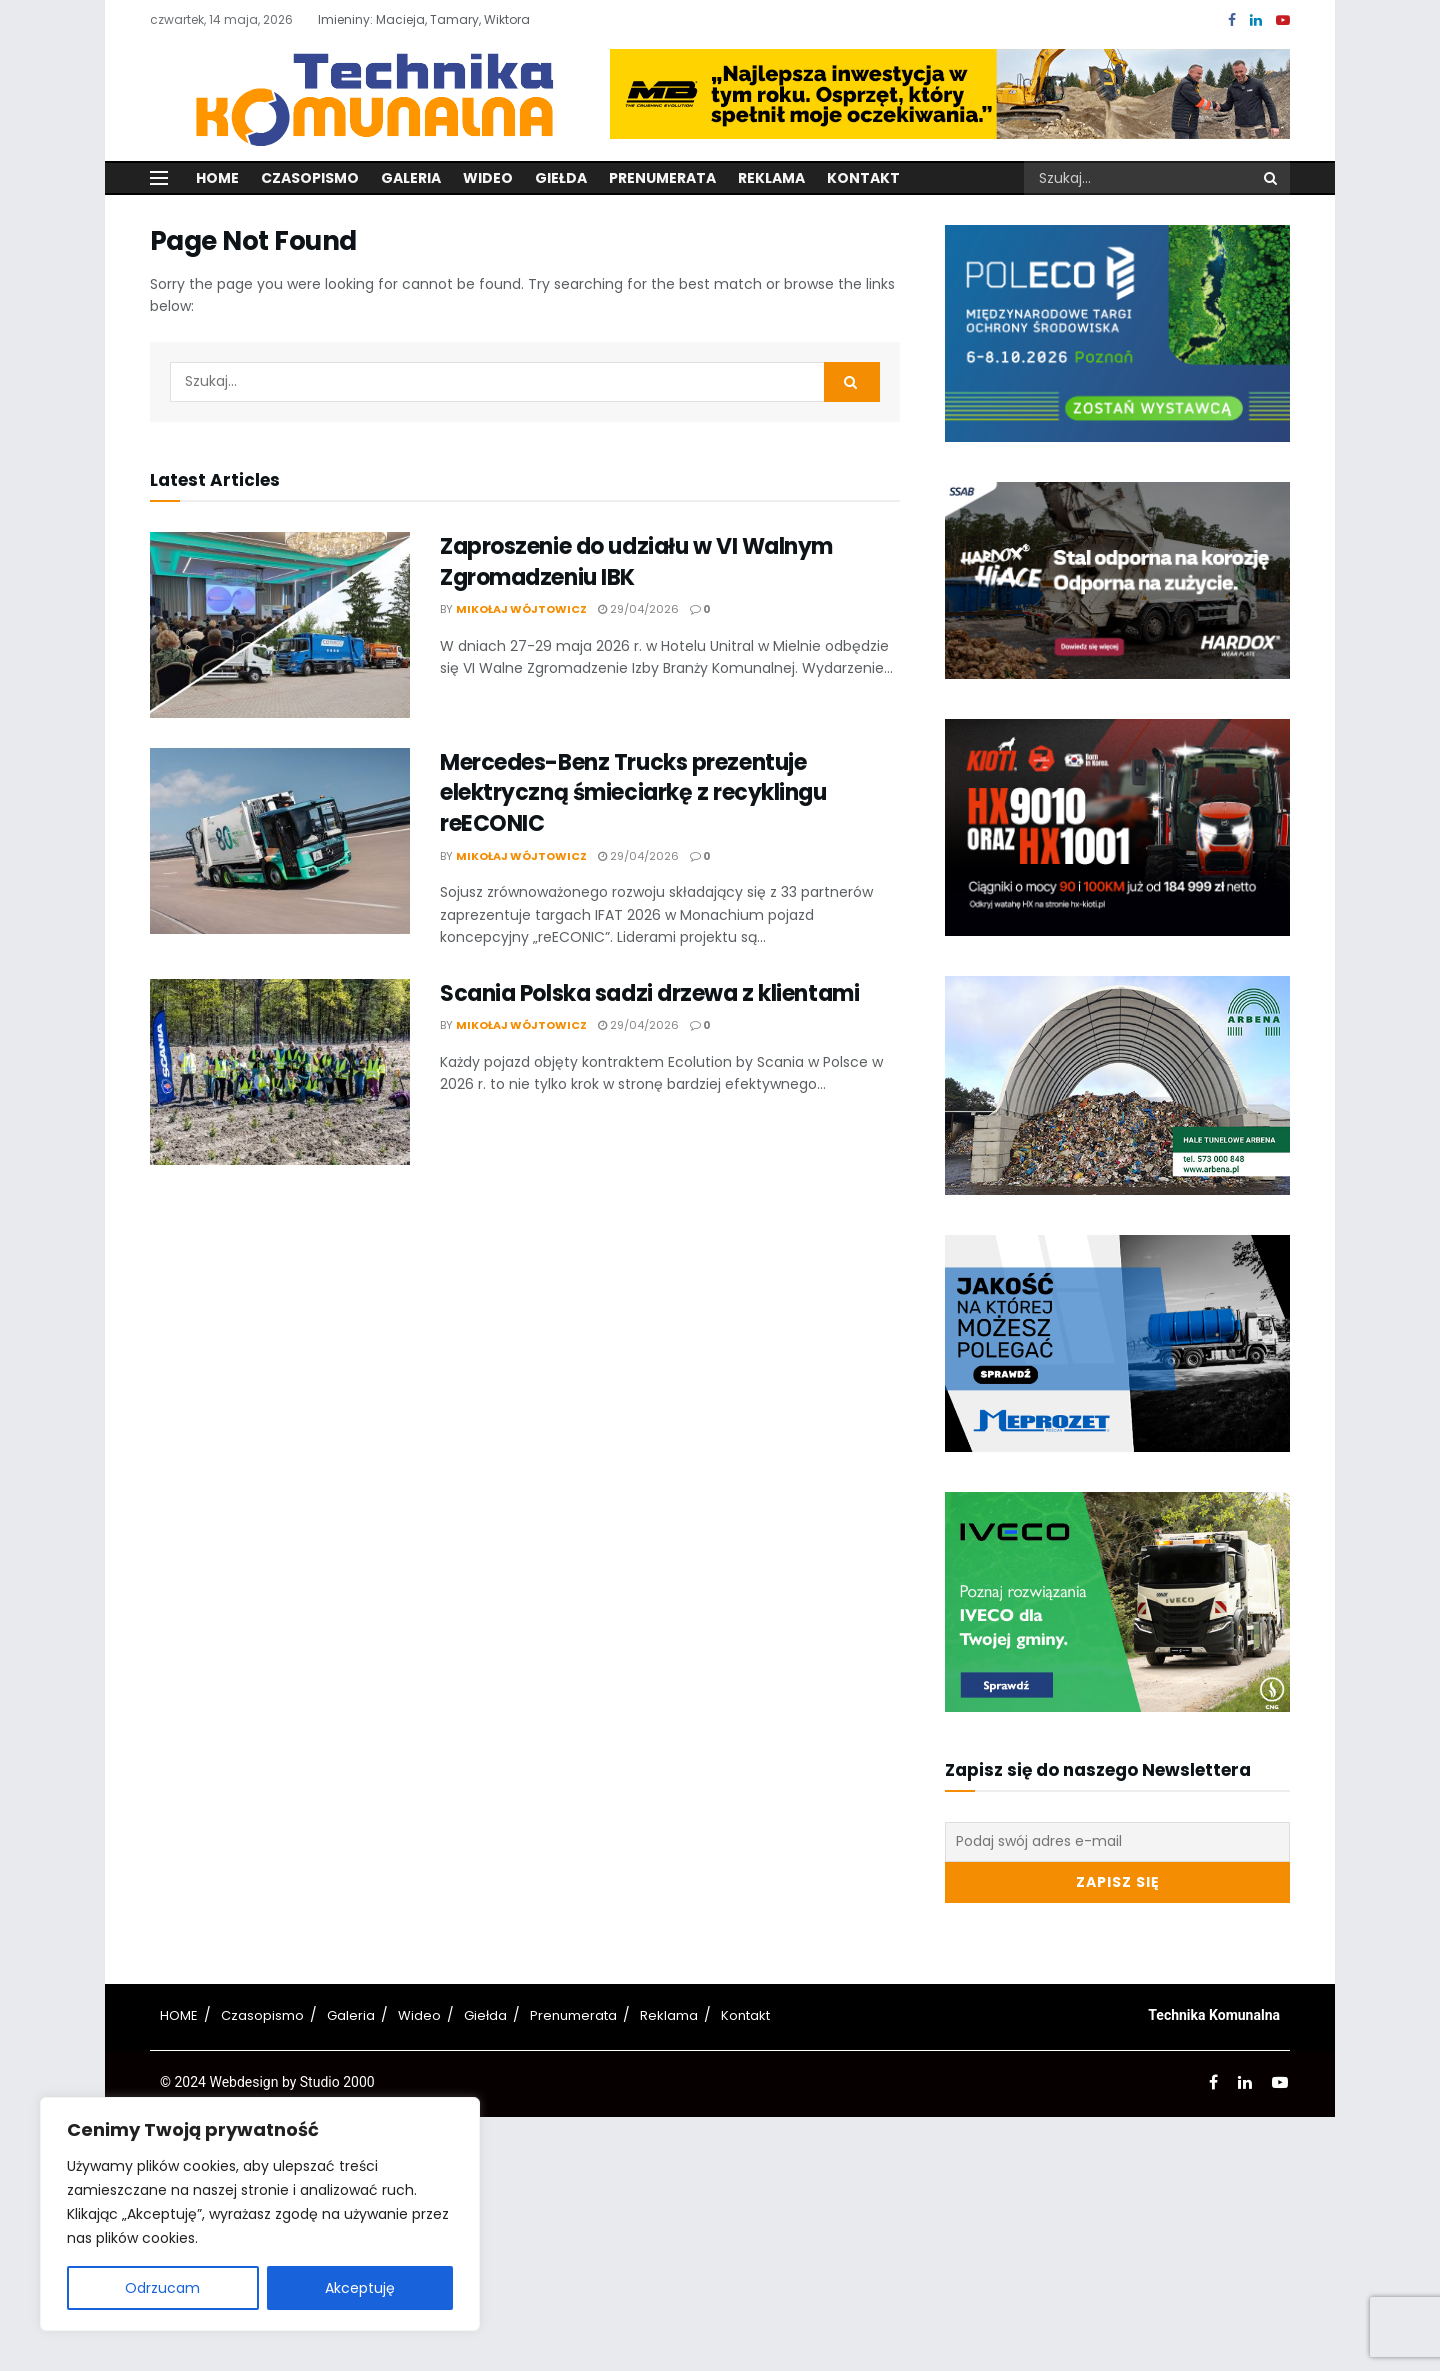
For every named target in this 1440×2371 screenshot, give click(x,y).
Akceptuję (360, 2288)
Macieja (400, 19)
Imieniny (344, 19)
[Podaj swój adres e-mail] (1117, 1842)
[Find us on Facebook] (1232, 20)
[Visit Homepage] (362, 93)
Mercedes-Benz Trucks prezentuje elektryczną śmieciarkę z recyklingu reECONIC (633, 793)
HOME (179, 2015)
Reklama (771, 178)
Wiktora (507, 19)
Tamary (454, 19)
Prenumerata (662, 178)
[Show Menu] (159, 178)
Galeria (411, 178)
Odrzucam (162, 2288)
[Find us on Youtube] (1283, 20)
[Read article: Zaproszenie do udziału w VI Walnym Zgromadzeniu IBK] (280, 625)
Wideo (488, 178)
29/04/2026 (638, 609)
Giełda (561, 178)
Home (217, 178)
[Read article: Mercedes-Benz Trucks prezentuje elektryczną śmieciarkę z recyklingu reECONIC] (280, 841)
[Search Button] (1272, 178)
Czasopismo (310, 178)
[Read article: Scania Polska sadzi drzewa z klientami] (280, 1072)
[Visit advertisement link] (950, 94)
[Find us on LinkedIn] (1256, 20)
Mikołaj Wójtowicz (521, 609)
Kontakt (863, 178)
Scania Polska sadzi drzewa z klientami (649, 993)
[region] (260, 2214)
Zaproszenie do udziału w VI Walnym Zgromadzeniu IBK (636, 562)
